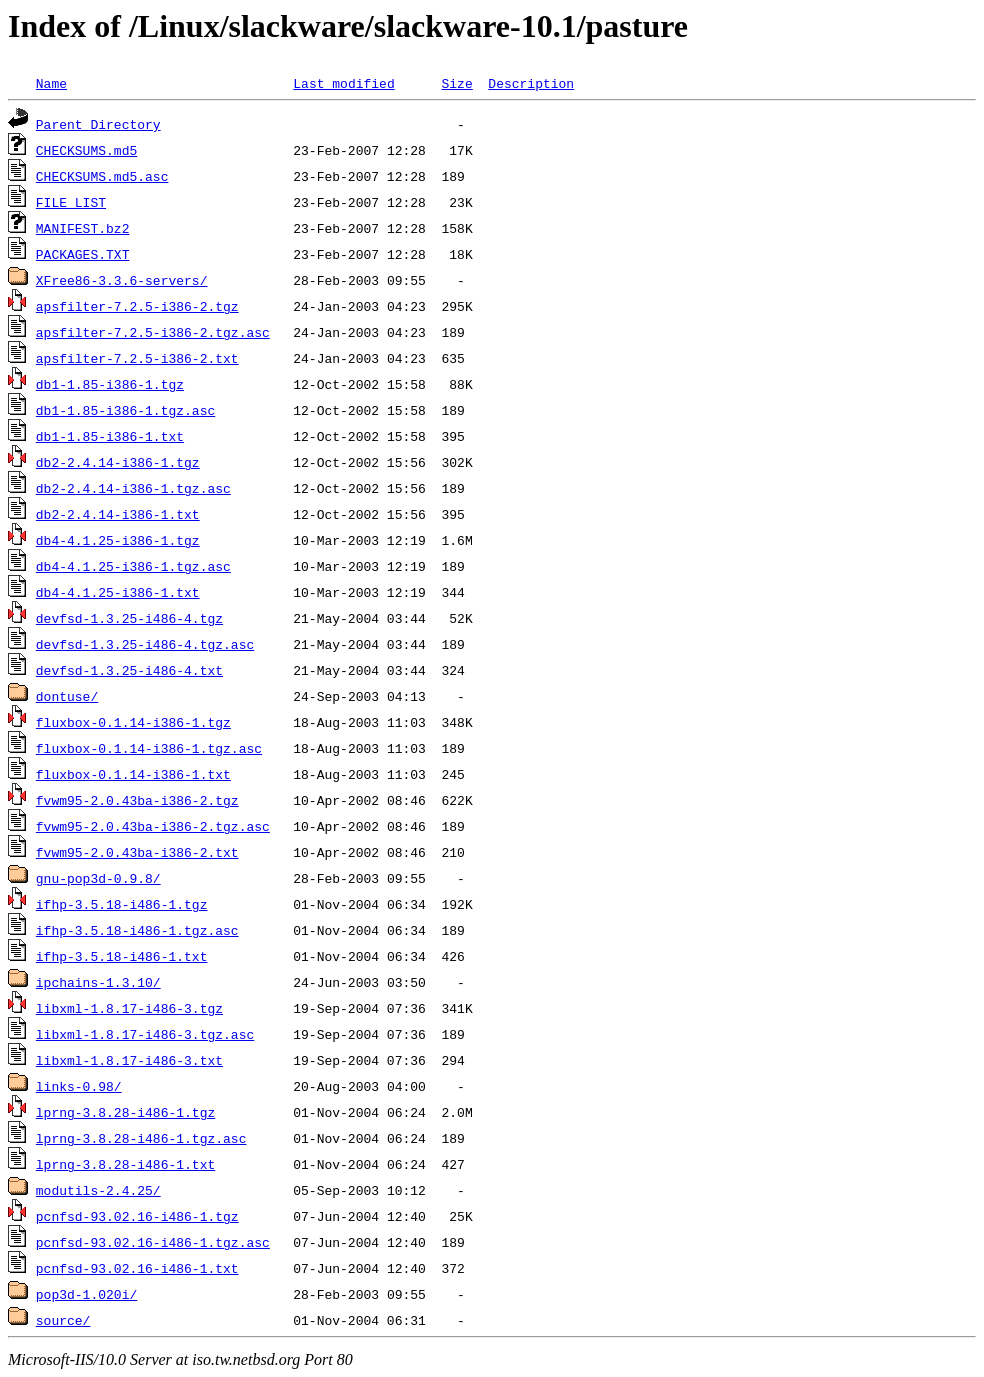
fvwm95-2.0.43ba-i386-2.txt (137, 852)
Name (51, 83)
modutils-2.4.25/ (98, 1190)
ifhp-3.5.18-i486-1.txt (122, 956)
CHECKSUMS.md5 (86, 150)
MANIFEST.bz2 (83, 228)
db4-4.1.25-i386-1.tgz (118, 540)
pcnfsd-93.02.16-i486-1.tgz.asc (153, 1242)
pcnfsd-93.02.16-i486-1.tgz (137, 1216)
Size (456, 83)
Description (531, 83)
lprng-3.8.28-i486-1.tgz (125, 1112)
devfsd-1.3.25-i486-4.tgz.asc (145, 644)
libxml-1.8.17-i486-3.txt (129, 1060)
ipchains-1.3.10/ (98, 982)
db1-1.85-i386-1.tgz (110, 384)
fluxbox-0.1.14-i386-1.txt (133, 774)
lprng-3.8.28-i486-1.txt (125, 1164)
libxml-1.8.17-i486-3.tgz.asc (145, 1034)
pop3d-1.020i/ (86, 1294)
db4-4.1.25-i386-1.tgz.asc (133, 566)
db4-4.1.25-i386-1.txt (118, 592)
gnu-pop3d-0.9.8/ (98, 878)
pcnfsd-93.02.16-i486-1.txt (137, 1268)
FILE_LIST (71, 202)
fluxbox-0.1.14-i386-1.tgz (133, 722)
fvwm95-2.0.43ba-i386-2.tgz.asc (153, 826)
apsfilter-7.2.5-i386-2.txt (137, 358)
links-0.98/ (79, 1086)
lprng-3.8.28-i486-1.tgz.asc (141, 1138)
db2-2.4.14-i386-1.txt (118, 514)
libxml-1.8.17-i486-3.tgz (129, 1008)
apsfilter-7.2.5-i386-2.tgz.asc (153, 332)
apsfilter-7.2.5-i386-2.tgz (137, 306)
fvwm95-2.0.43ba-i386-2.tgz (137, 800)
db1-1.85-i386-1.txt (110, 436)
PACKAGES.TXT (83, 254)
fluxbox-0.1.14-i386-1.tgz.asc (149, 748)
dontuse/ (67, 696)
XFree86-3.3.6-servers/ (122, 280)
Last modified (343, 83)
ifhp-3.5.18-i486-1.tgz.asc (137, 930)
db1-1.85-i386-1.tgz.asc (125, 410)
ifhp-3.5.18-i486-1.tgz (122, 904)
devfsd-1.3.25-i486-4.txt (129, 670)
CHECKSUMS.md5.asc (102, 176)
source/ (63, 1320)
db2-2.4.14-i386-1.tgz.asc (133, 488)
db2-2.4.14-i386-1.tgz (118, 462)
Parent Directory (98, 124)
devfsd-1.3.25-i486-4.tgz (129, 618)
